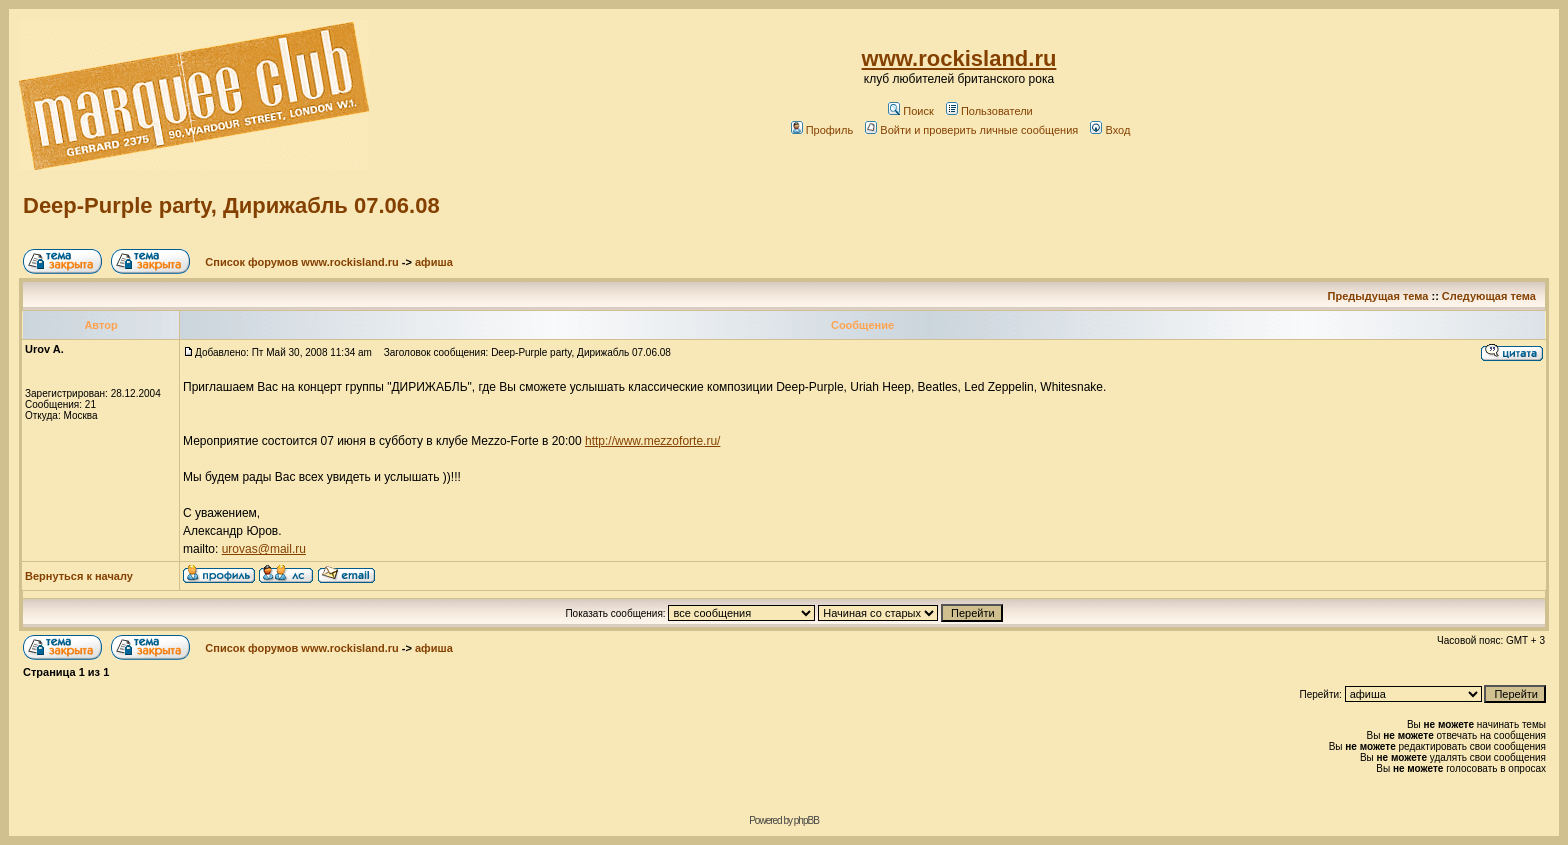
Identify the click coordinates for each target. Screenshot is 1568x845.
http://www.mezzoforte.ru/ (652, 441)
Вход (1110, 130)
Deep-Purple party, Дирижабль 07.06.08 (231, 205)
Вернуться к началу (79, 576)
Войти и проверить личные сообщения (971, 130)
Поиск (910, 111)
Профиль (822, 130)
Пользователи (989, 111)
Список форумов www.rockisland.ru (301, 262)
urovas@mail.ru (264, 549)
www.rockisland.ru (959, 58)
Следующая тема (1489, 296)
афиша (434, 262)
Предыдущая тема (1378, 296)
